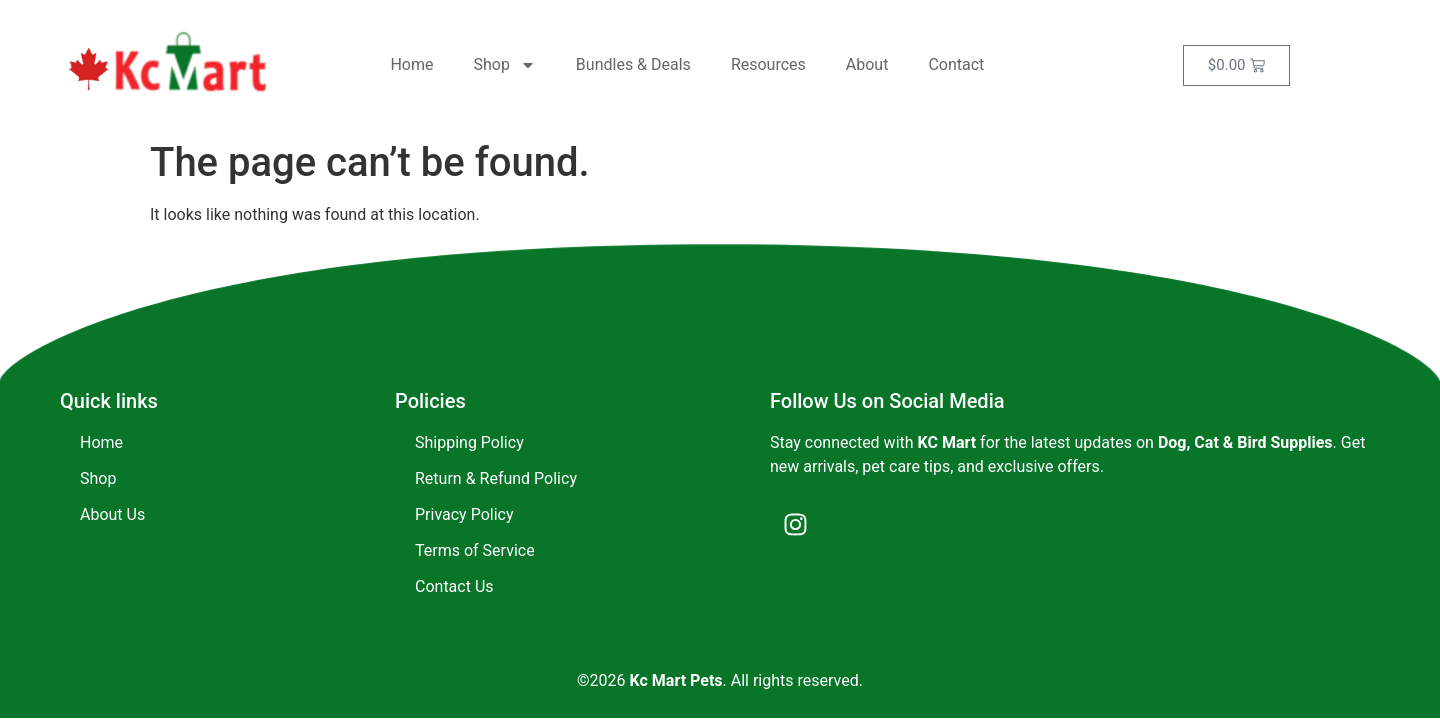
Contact (956, 64)
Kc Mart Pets (676, 680)
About (867, 64)
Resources (768, 64)
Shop (504, 65)
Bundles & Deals (633, 64)
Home (411, 64)
